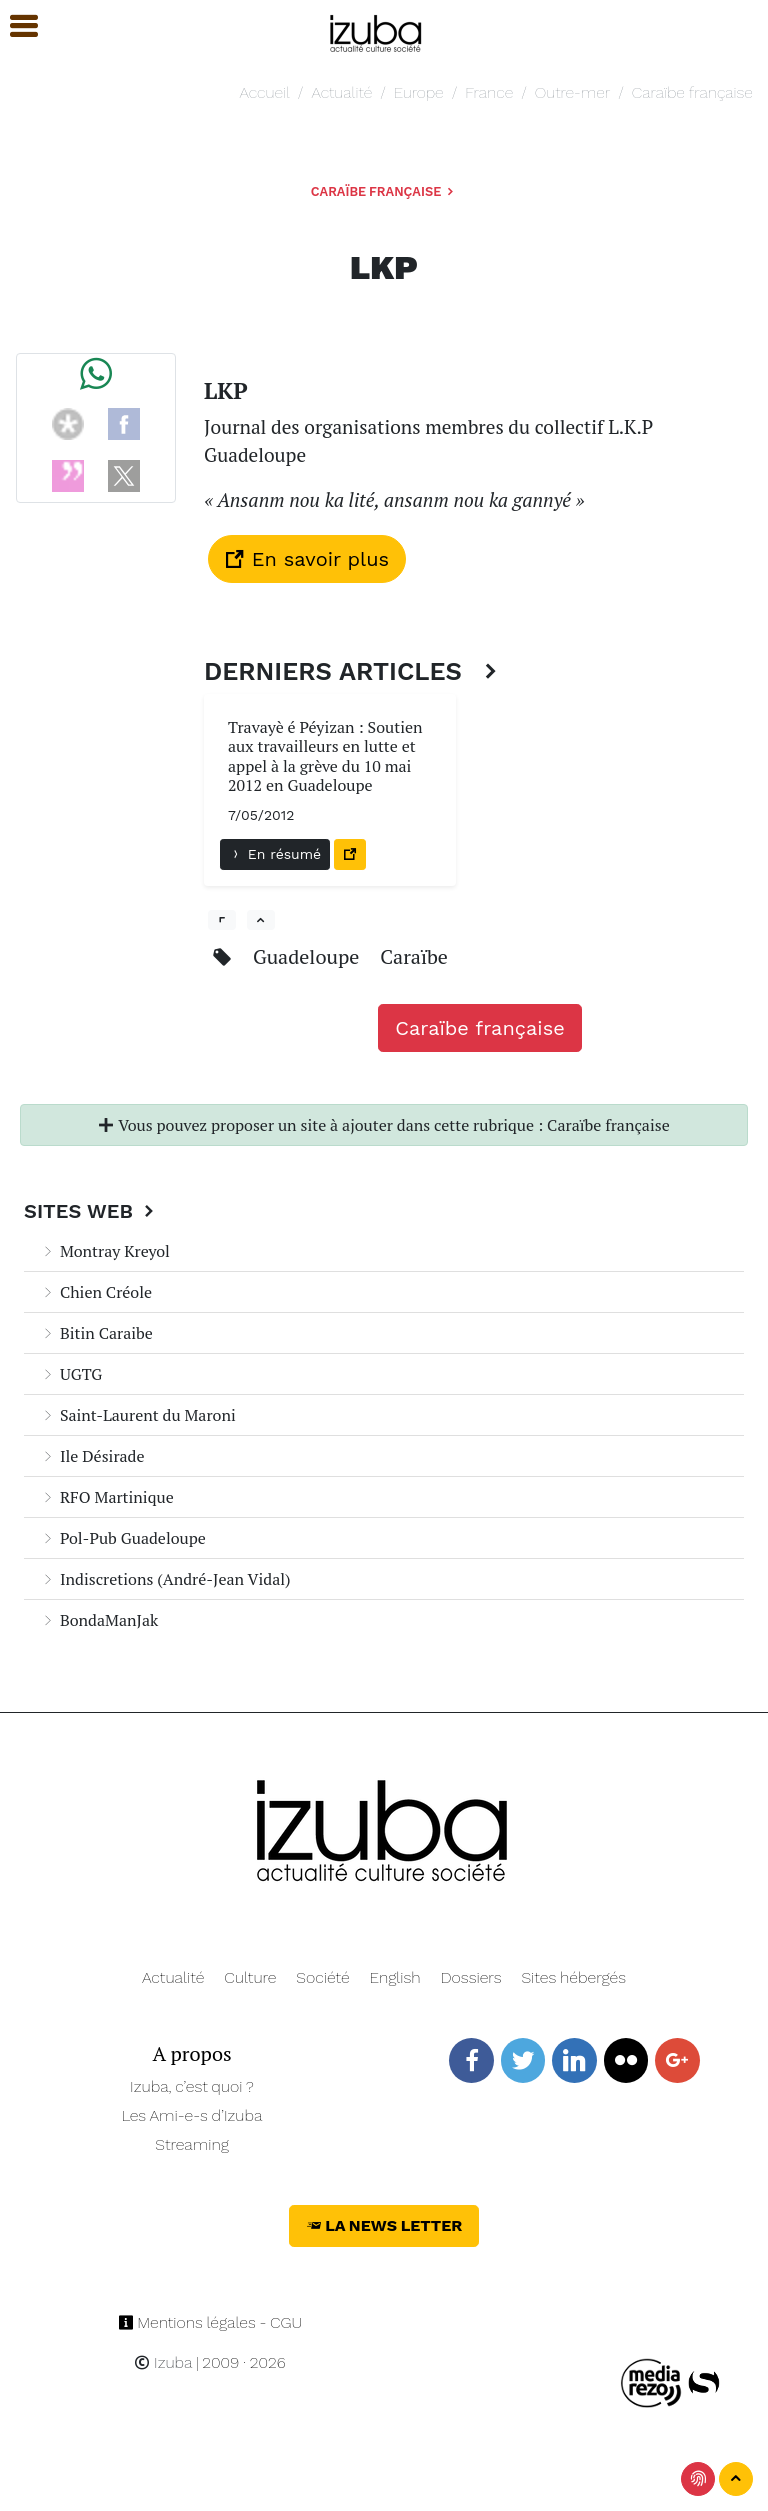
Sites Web (91, 1211)
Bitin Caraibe (96, 1333)
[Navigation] (376, 30)
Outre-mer (572, 92)
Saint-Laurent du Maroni (138, 1415)
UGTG (71, 1374)
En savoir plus (307, 559)
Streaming (192, 2144)
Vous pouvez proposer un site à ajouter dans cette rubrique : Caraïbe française (383, 1125)
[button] (15, 26)
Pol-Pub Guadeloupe (123, 1538)
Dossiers (471, 1977)
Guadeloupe (308, 956)
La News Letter (384, 2225)
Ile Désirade (92, 1456)
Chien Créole (96, 1292)
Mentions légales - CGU (210, 2322)
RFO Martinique (107, 1497)
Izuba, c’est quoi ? (192, 2086)
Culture (250, 1977)
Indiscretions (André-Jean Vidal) (165, 1579)
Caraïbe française (692, 92)
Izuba (163, 2362)
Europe (419, 92)
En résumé (275, 854)
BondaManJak (99, 1620)
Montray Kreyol (105, 1251)
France (489, 92)
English (395, 1977)
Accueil (264, 92)
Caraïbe (414, 956)
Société (322, 1977)
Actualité (341, 92)
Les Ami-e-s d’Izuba (192, 2115)
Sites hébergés (573, 1977)
